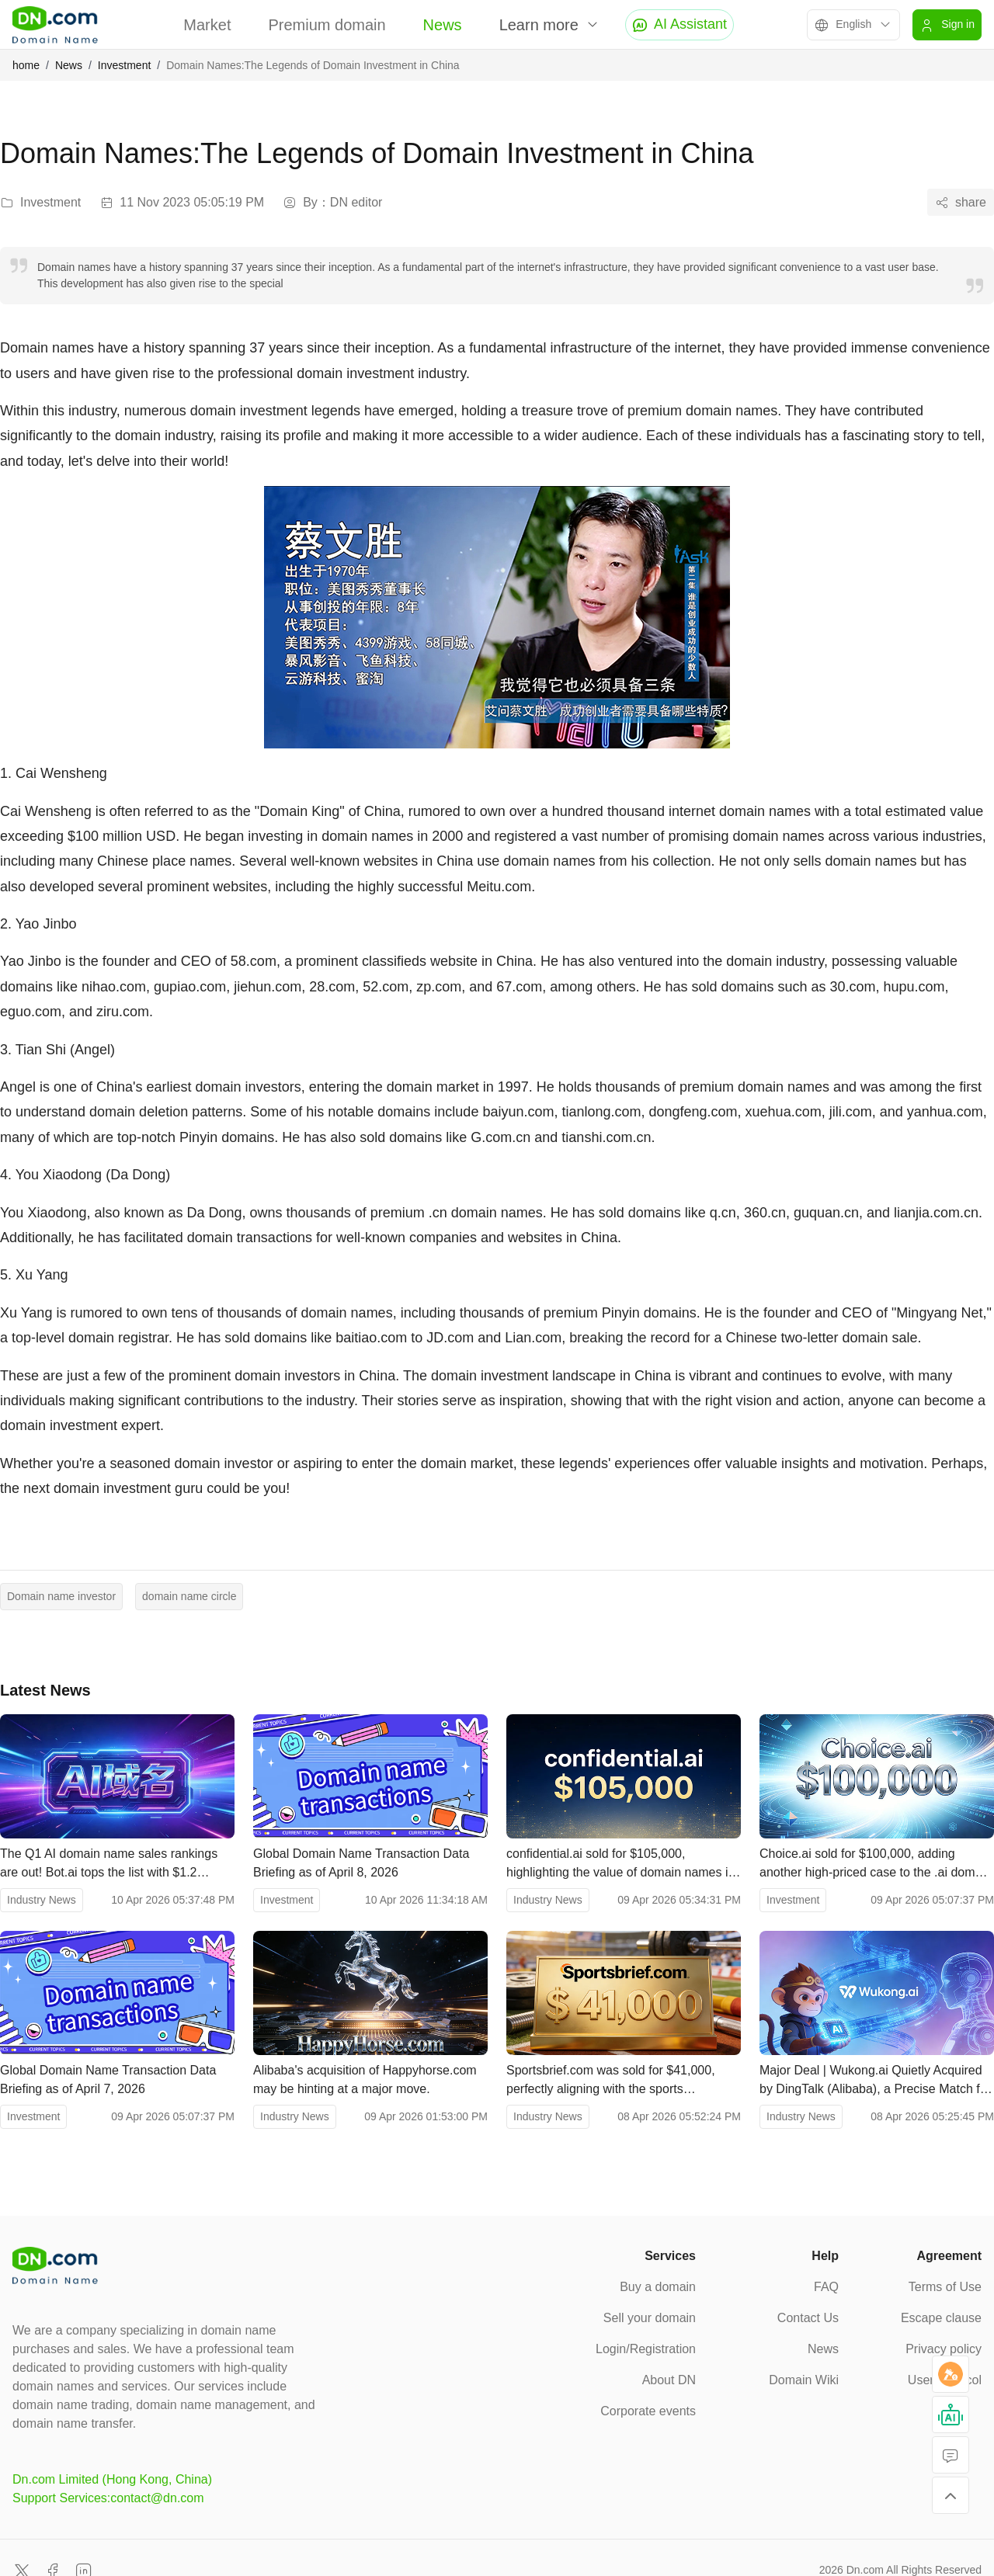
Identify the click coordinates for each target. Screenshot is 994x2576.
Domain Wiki (804, 2380)
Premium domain (326, 24)
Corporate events (648, 2411)
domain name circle (189, 1596)
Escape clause (941, 2317)
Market (207, 24)
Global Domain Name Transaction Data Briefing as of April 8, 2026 (361, 1863)
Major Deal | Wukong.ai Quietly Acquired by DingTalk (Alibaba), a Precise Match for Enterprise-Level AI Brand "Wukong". (875, 2081)
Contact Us (808, 2317)
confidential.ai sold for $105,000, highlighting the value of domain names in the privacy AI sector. (620, 1864)
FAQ (826, 2286)
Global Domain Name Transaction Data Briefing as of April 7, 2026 (108, 2079)
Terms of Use (945, 2286)
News (442, 24)
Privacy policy (943, 2349)
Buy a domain (658, 2286)
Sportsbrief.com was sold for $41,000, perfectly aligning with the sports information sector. (610, 2081)
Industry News (41, 1900)
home (26, 65)
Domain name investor (61, 1596)
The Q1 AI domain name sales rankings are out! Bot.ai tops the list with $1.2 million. (108, 1864)
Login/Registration (646, 2349)
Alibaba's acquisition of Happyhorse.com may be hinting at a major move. (365, 2079)
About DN (669, 2380)
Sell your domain (649, 2317)
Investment (124, 65)
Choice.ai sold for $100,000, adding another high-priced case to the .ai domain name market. (875, 1864)
